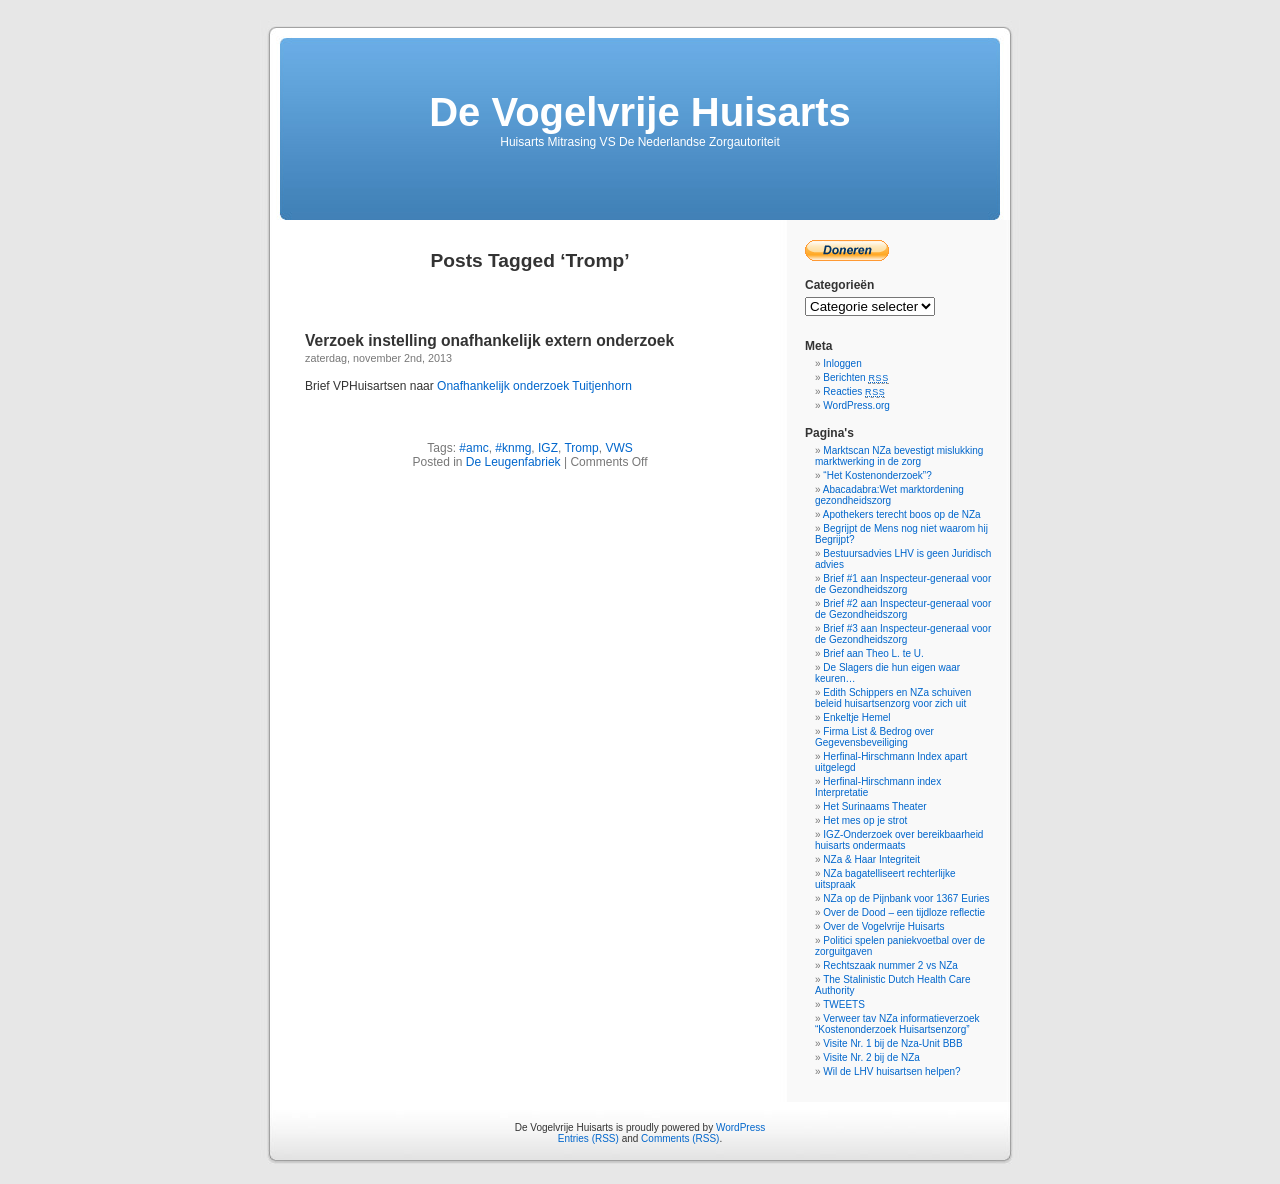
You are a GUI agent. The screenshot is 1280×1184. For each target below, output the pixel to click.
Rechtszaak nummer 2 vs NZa (890, 965)
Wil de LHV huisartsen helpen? (891, 1071)
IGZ (548, 448)
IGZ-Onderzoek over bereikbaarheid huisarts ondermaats (899, 840)
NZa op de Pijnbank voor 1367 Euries (906, 898)
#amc (473, 448)
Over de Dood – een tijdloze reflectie (904, 912)
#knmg (513, 448)
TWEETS (844, 1004)
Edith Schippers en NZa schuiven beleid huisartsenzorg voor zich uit (893, 698)
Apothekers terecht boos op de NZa (902, 514)
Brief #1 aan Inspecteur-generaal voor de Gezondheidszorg (903, 584)
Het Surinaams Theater (874, 806)
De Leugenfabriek (513, 462)
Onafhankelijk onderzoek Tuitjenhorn (534, 386)
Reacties (854, 391)
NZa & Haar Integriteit (871, 859)
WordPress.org (856, 405)
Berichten (855, 377)
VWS (618, 448)
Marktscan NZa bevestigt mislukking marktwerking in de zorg (899, 456)
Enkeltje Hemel (856, 717)
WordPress (740, 1127)
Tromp (581, 448)
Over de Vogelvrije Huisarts (883, 926)
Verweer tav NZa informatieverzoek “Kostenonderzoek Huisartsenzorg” (897, 1024)
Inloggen (842, 363)
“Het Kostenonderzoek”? (877, 475)
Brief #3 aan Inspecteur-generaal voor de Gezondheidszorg (903, 634)
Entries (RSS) (588, 1138)
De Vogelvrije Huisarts (640, 112)
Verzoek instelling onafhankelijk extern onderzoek (489, 340)
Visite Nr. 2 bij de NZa (871, 1057)
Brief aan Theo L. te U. (873, 653)
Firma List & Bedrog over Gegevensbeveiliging (874, 737)
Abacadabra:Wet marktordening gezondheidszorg (889, 495)
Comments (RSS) (680, 1138)
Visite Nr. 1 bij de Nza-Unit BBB (892, 1043)
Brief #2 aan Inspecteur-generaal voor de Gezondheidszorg (903, 609)
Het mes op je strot (865, 820)
